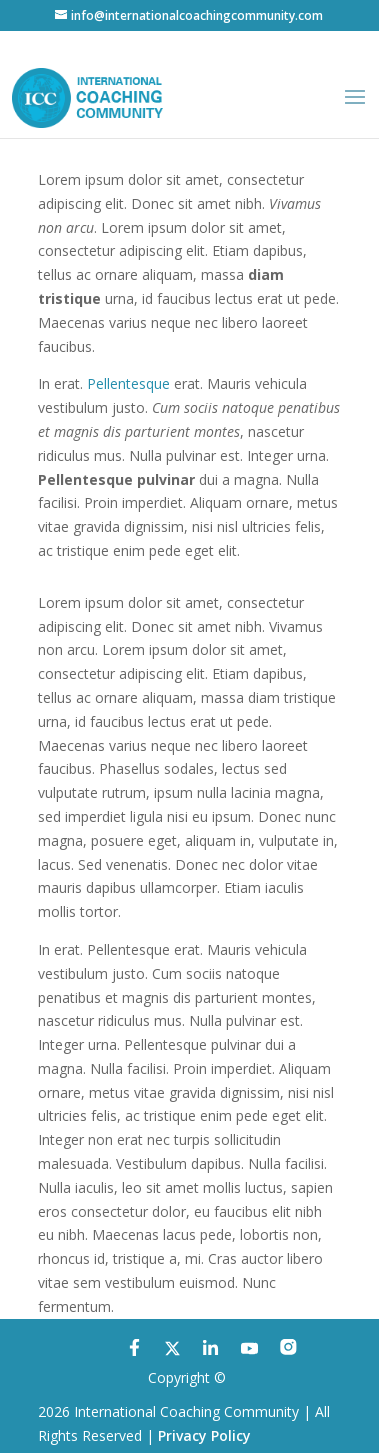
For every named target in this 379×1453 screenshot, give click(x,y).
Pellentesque (128, 383)
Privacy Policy (204, 1435)
